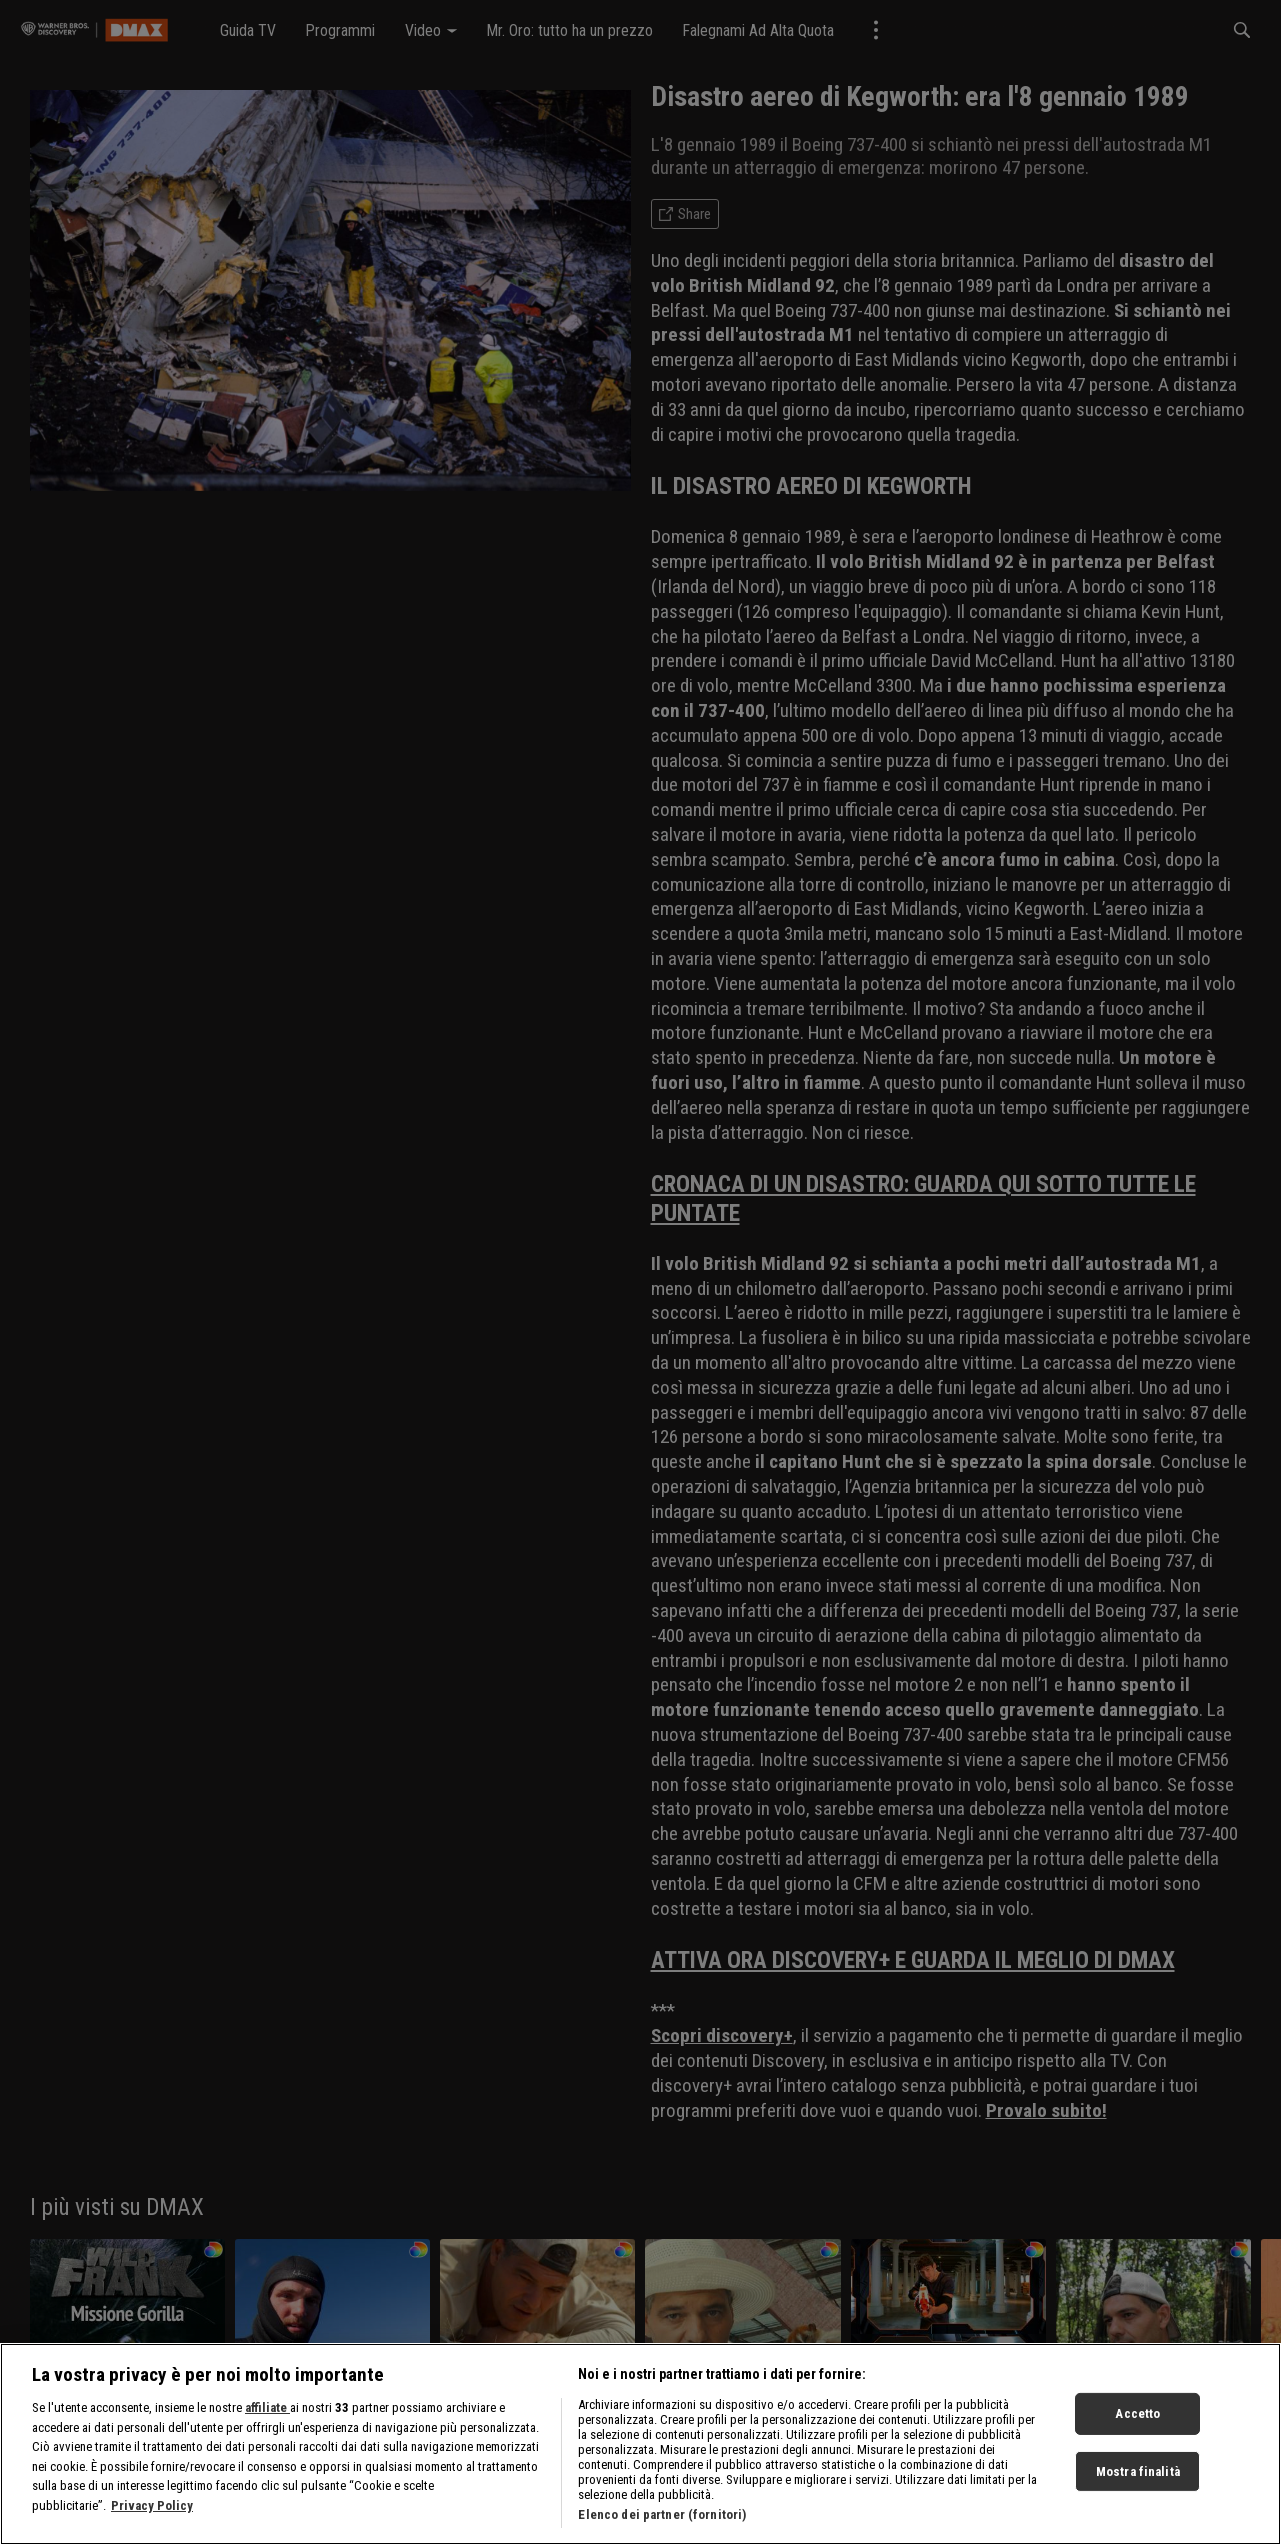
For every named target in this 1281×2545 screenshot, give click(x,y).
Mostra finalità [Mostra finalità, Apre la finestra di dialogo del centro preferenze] (1138, 2471)
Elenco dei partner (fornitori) (662, 2514)
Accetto (1137, 2413)
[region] (640, 2444)
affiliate (267, 2407)
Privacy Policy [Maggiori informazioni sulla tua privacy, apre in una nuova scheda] (152, 2505)
